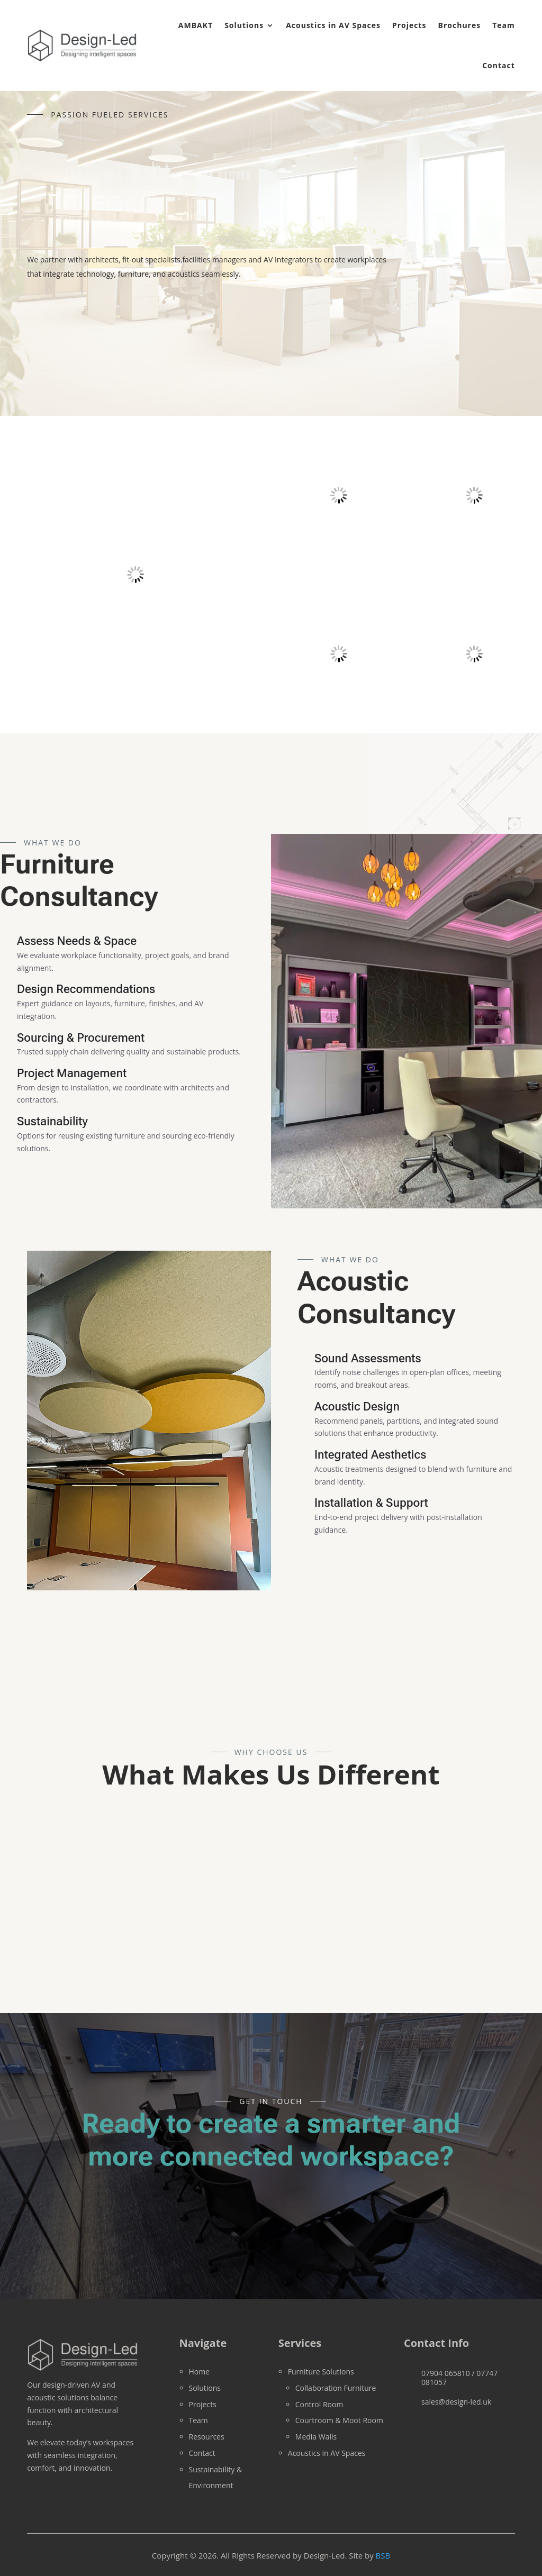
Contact (498, 65)
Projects (409, 25)
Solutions (244, 25)
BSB (383, 2555)
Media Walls (316, 2437)
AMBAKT (195, 25)
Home (199, 2371)
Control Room (319, 2404)
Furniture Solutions (321, 2371)
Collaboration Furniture (335, 2388)
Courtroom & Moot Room (339, 2420)
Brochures (459, 25)
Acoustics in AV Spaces (333, 25)
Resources (206, 2437)
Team (503, 25)
